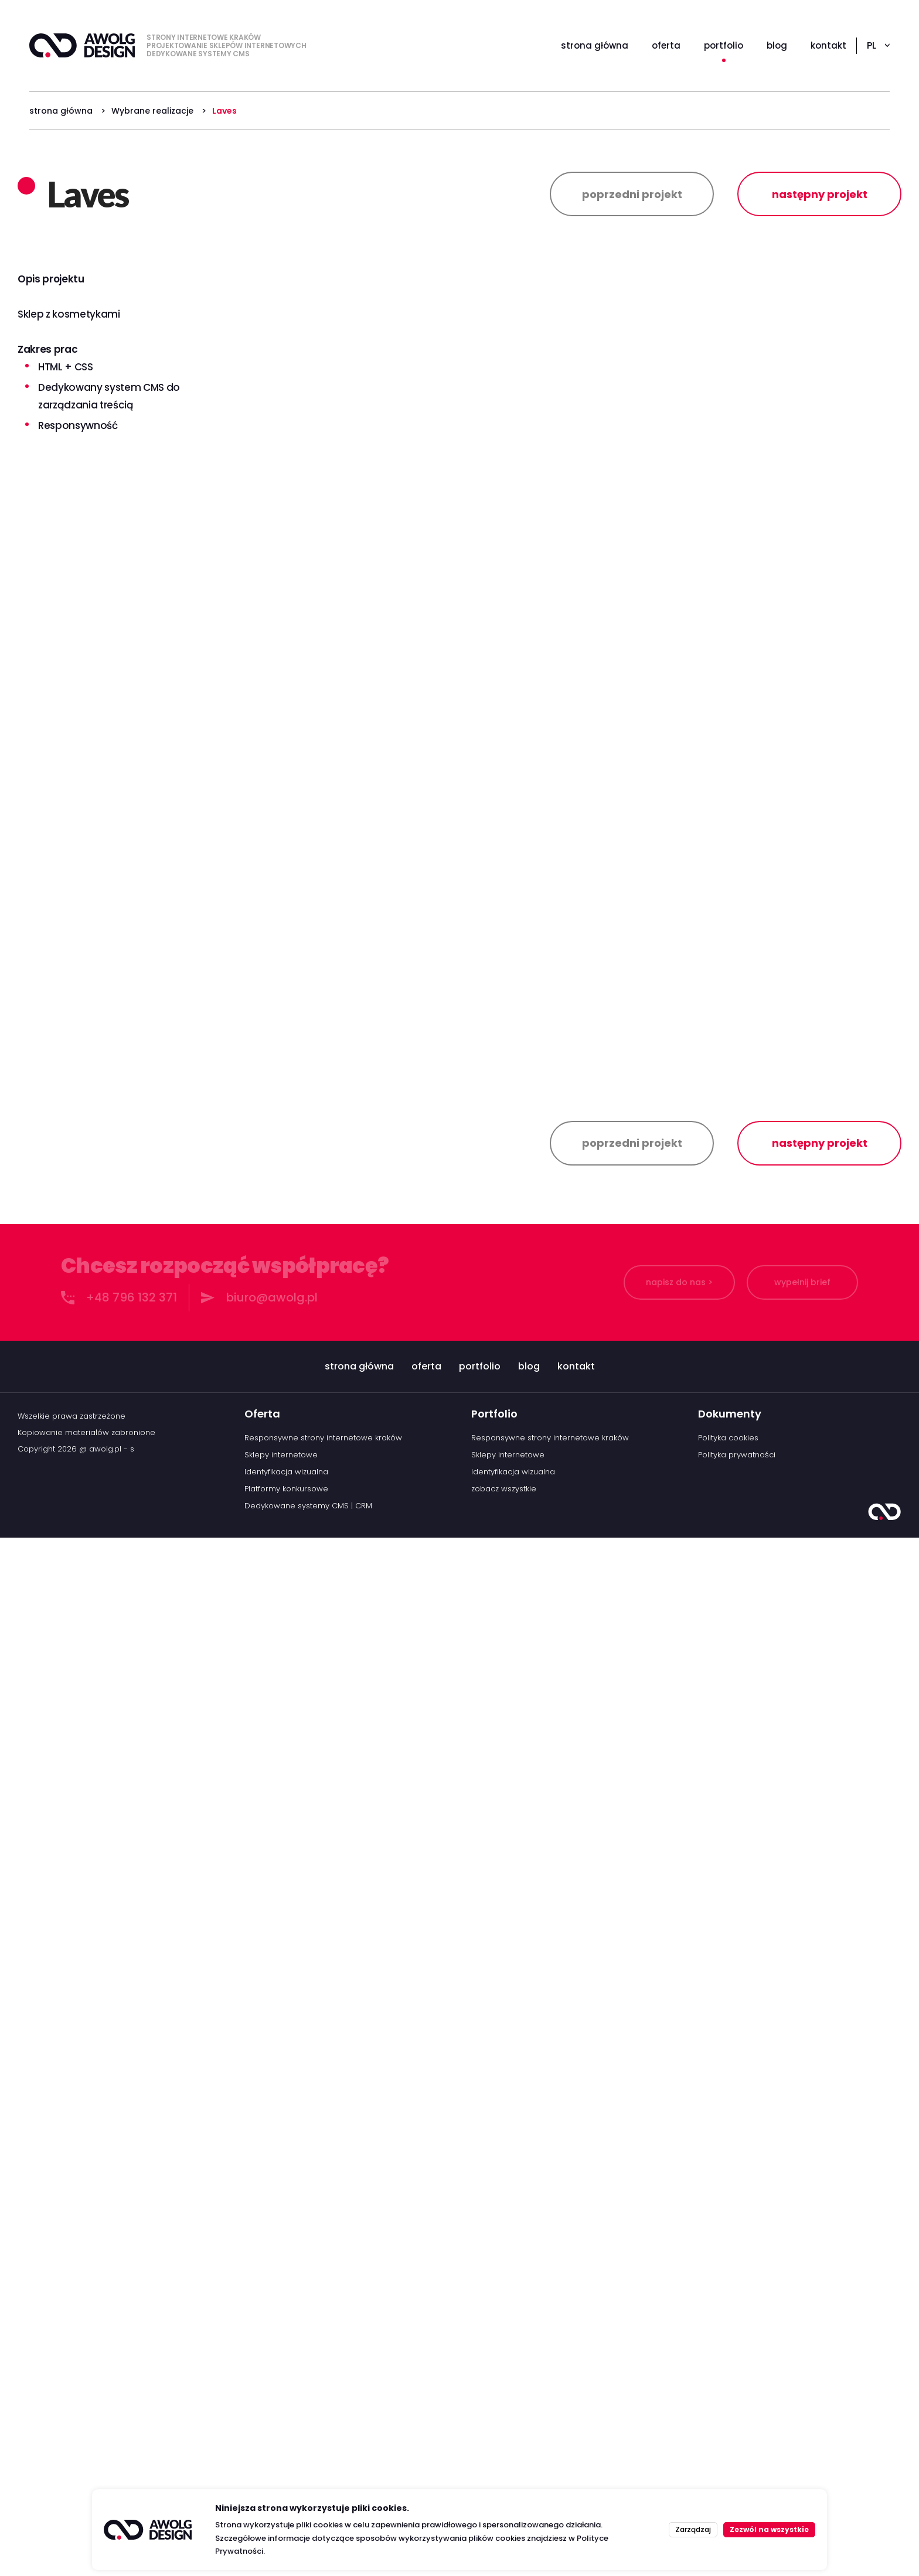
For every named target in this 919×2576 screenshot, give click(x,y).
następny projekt (819, 194)
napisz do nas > (679, 2321)
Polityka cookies (728, 2476)
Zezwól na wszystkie (769, 2529)
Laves (224, 111)
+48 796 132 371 (131, 2336)
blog (529, 2404)
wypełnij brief (802, 2321)
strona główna (61, 111)
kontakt (576, 2404)
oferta (426, 2404)
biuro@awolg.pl (272, 2336)
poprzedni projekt (632, 194)
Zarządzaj (693, 2529)
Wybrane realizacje (152, 111)
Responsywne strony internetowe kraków (323, 2476)
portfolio (480, 2404)
